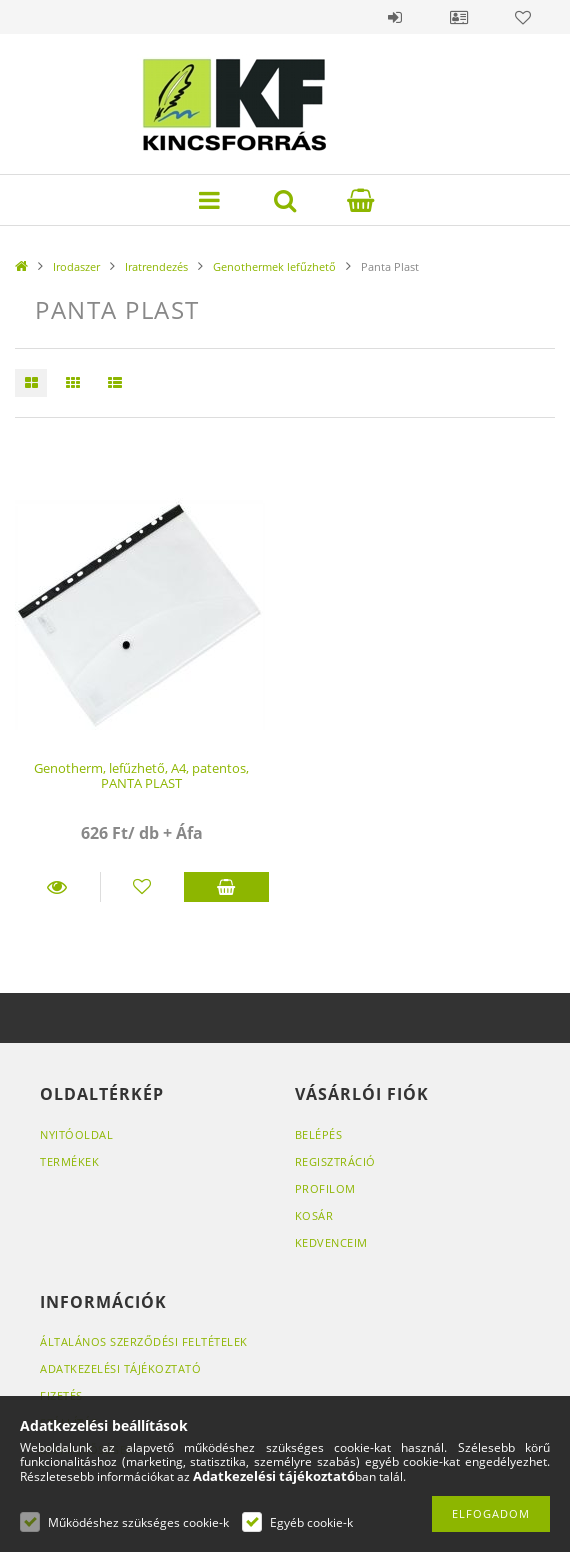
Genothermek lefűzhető (274, 266)
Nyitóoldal (76, 1134)
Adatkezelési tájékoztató (120, 1368)
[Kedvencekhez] (143, 887)
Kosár (314, 1215)
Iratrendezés (156, 266)
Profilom (325, 1188)
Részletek (57, 887)
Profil (459, 17)
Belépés (395, 17)
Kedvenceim (331, 1242)
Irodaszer (76, 266)
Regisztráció (335, 1161)
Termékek (69, 1161)
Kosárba (226, 887)
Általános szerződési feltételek (144, 1341)
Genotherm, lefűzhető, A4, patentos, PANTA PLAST (141, 775)
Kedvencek (523, 17)
